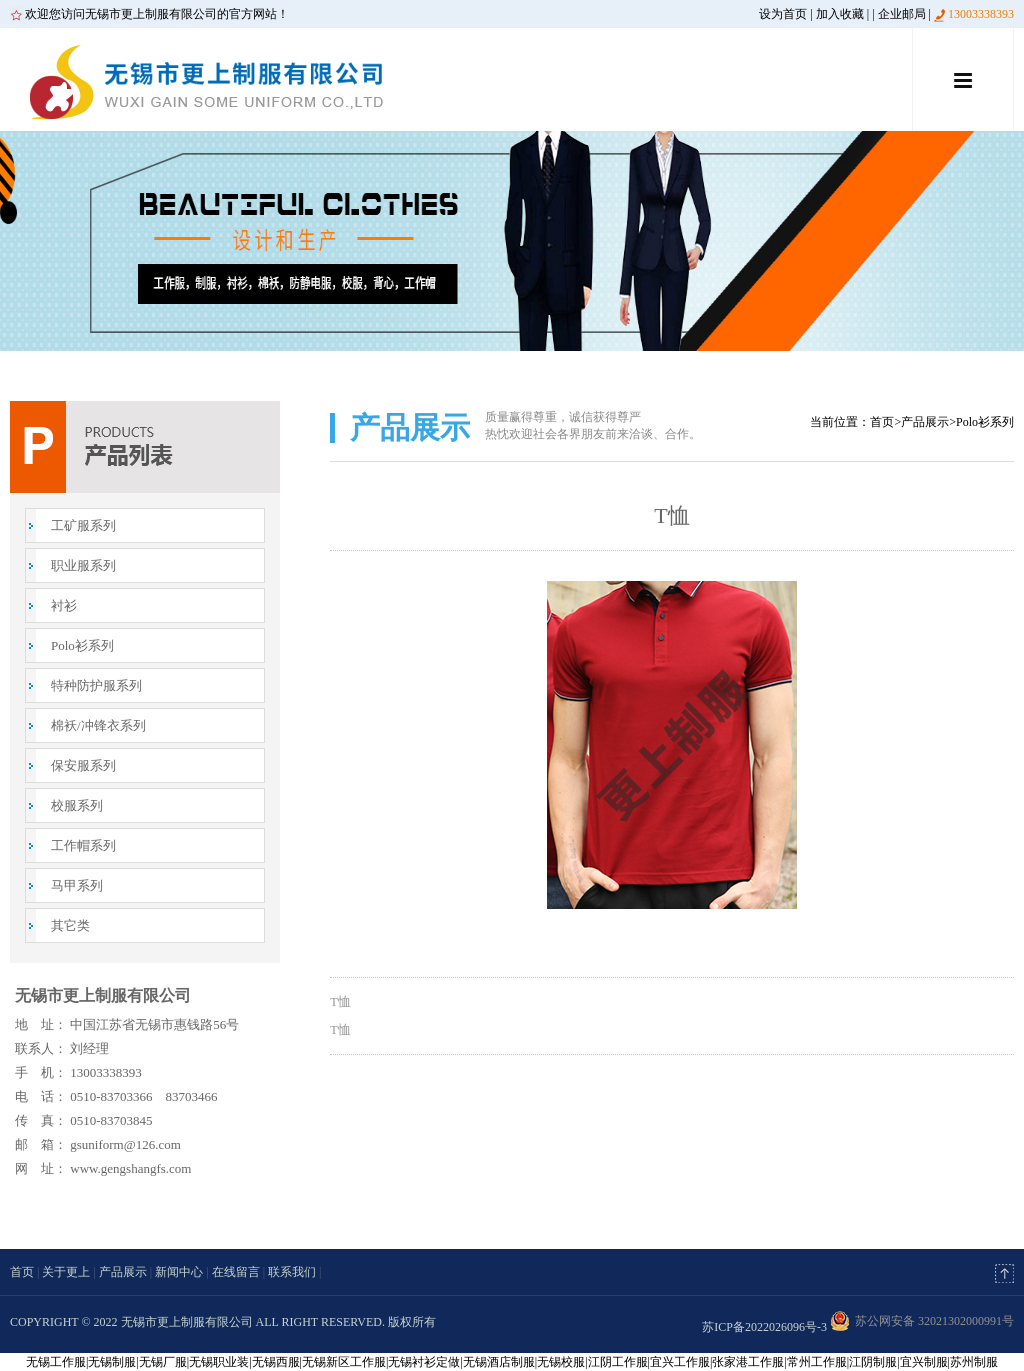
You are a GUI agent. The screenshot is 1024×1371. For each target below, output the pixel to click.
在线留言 (236, 1272)
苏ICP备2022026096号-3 (764, 1327)
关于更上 (66, 1272)
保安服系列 (83, 765)
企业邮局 (902, 14)
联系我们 (292, 1272)
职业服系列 (83, 565)
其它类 (70, 925)
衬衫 (64, 605)
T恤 (340, 1001)
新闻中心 (179, 1272)
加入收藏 (840, 14)
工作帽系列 (83, 845)
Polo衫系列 (82, 645)
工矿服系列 (83, 525)
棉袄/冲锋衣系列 (98, 725)
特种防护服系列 (96, 685)
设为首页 (783, 14)
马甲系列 (77, 885)
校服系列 (77, 805)
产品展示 (925, 422)
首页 (882, 422)
